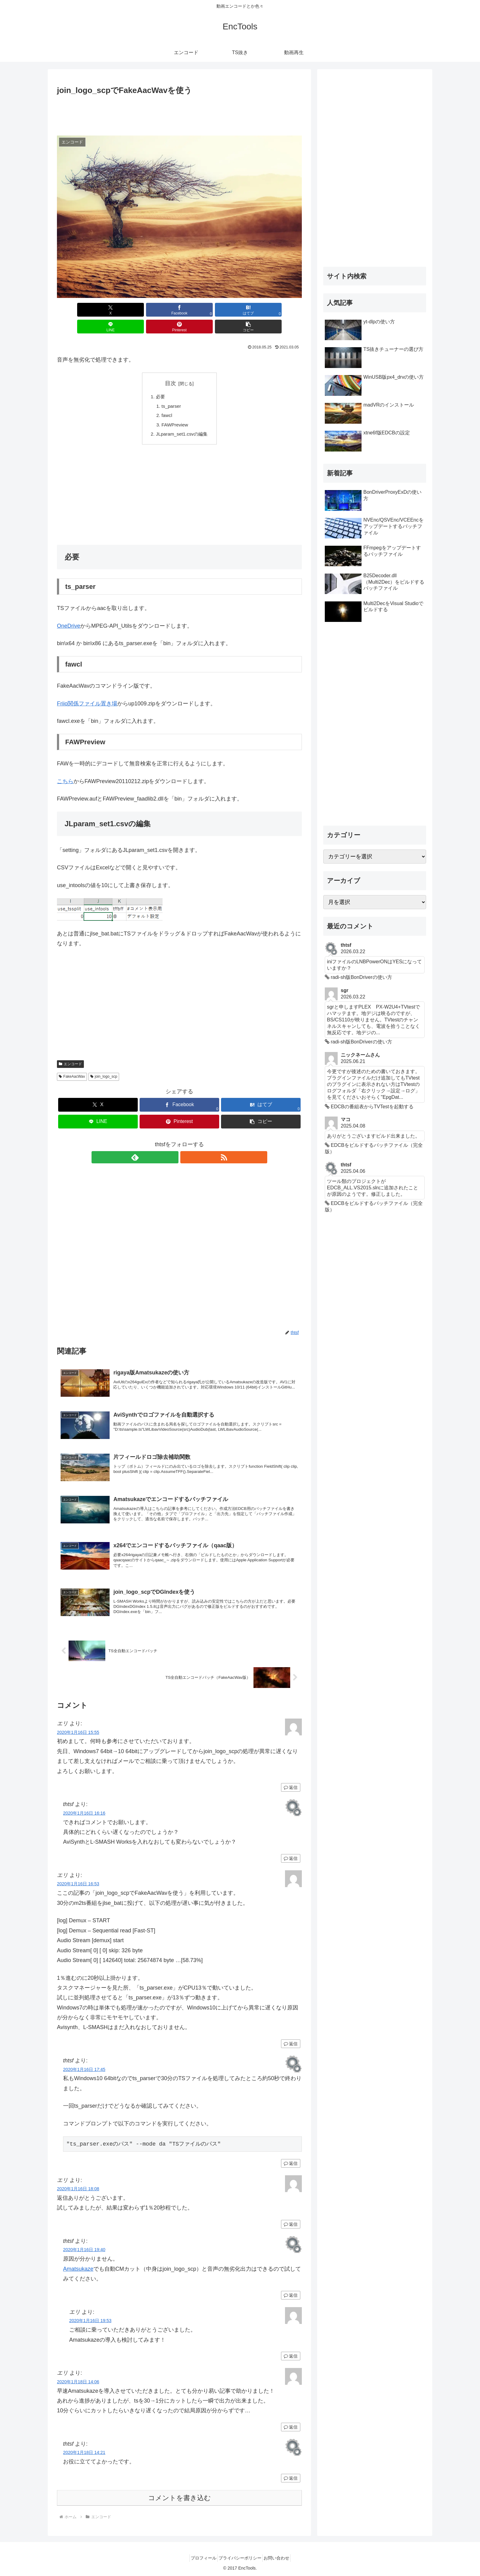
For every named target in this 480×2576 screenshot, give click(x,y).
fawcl (166, 400)
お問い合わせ (281, 2556)
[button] (282, 310)
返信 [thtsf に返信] (291, 1857)
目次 (170, 366)
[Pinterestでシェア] (241, 310)
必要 (159, 380)
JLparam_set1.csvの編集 (181, 419)
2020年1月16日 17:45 (84, 2068)
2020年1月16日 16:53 (78, 1882)
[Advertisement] (179, 114)
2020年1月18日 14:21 (84, 2451)
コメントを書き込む (179, 2497)
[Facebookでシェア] (117, 310)
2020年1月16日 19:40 (84, 2248)
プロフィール (199, 2556)
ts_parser (170, 390)
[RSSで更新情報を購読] (186, 1143)
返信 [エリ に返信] (291, 1786)
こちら (65, 767)
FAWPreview (174, 410)
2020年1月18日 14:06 (78, 2380)
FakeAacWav (72, 1063)
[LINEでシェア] (199, 310)
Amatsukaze (78, 2268)
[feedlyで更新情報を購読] (172, 1143)
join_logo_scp (103, 1063)
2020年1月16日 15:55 (78, 1731)
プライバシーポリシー (240, 2556)
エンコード (70, 1050)
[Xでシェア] (76, 310)
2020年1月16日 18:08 (78, 2187)
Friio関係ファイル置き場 (87, 690)
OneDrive (68, 612)
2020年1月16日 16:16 (84, 1811)
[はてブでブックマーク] (158, 310)
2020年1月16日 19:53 (90, 2319)
